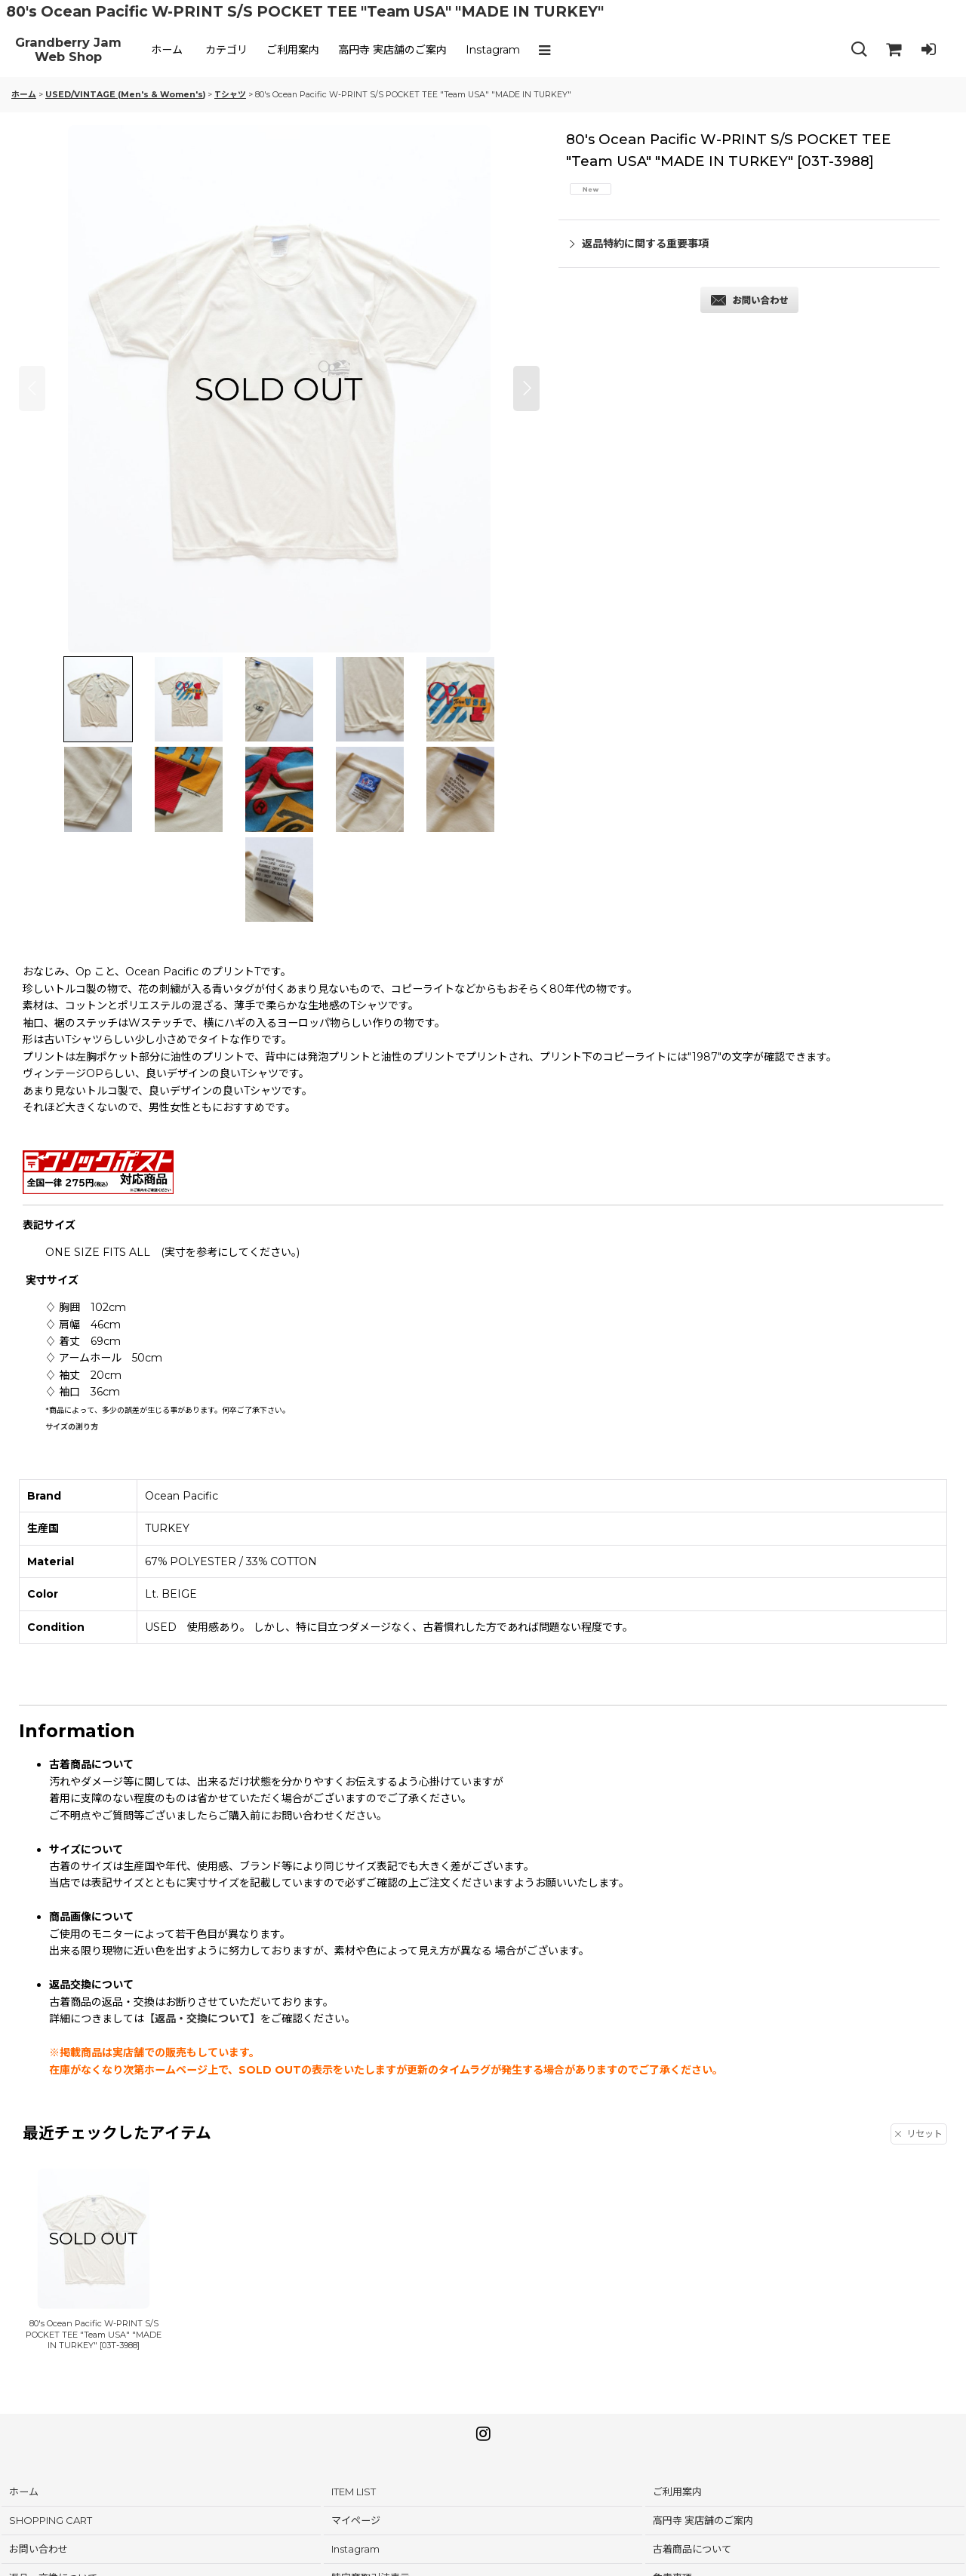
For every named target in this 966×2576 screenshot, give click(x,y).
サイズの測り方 (71, 1427)
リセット (919, 2134)
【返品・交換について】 (202, 2018)
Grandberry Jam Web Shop (68, 50)
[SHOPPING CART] (893, 49)
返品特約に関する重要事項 (639, 243)
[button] (548, 50)
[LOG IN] (928, 49)
